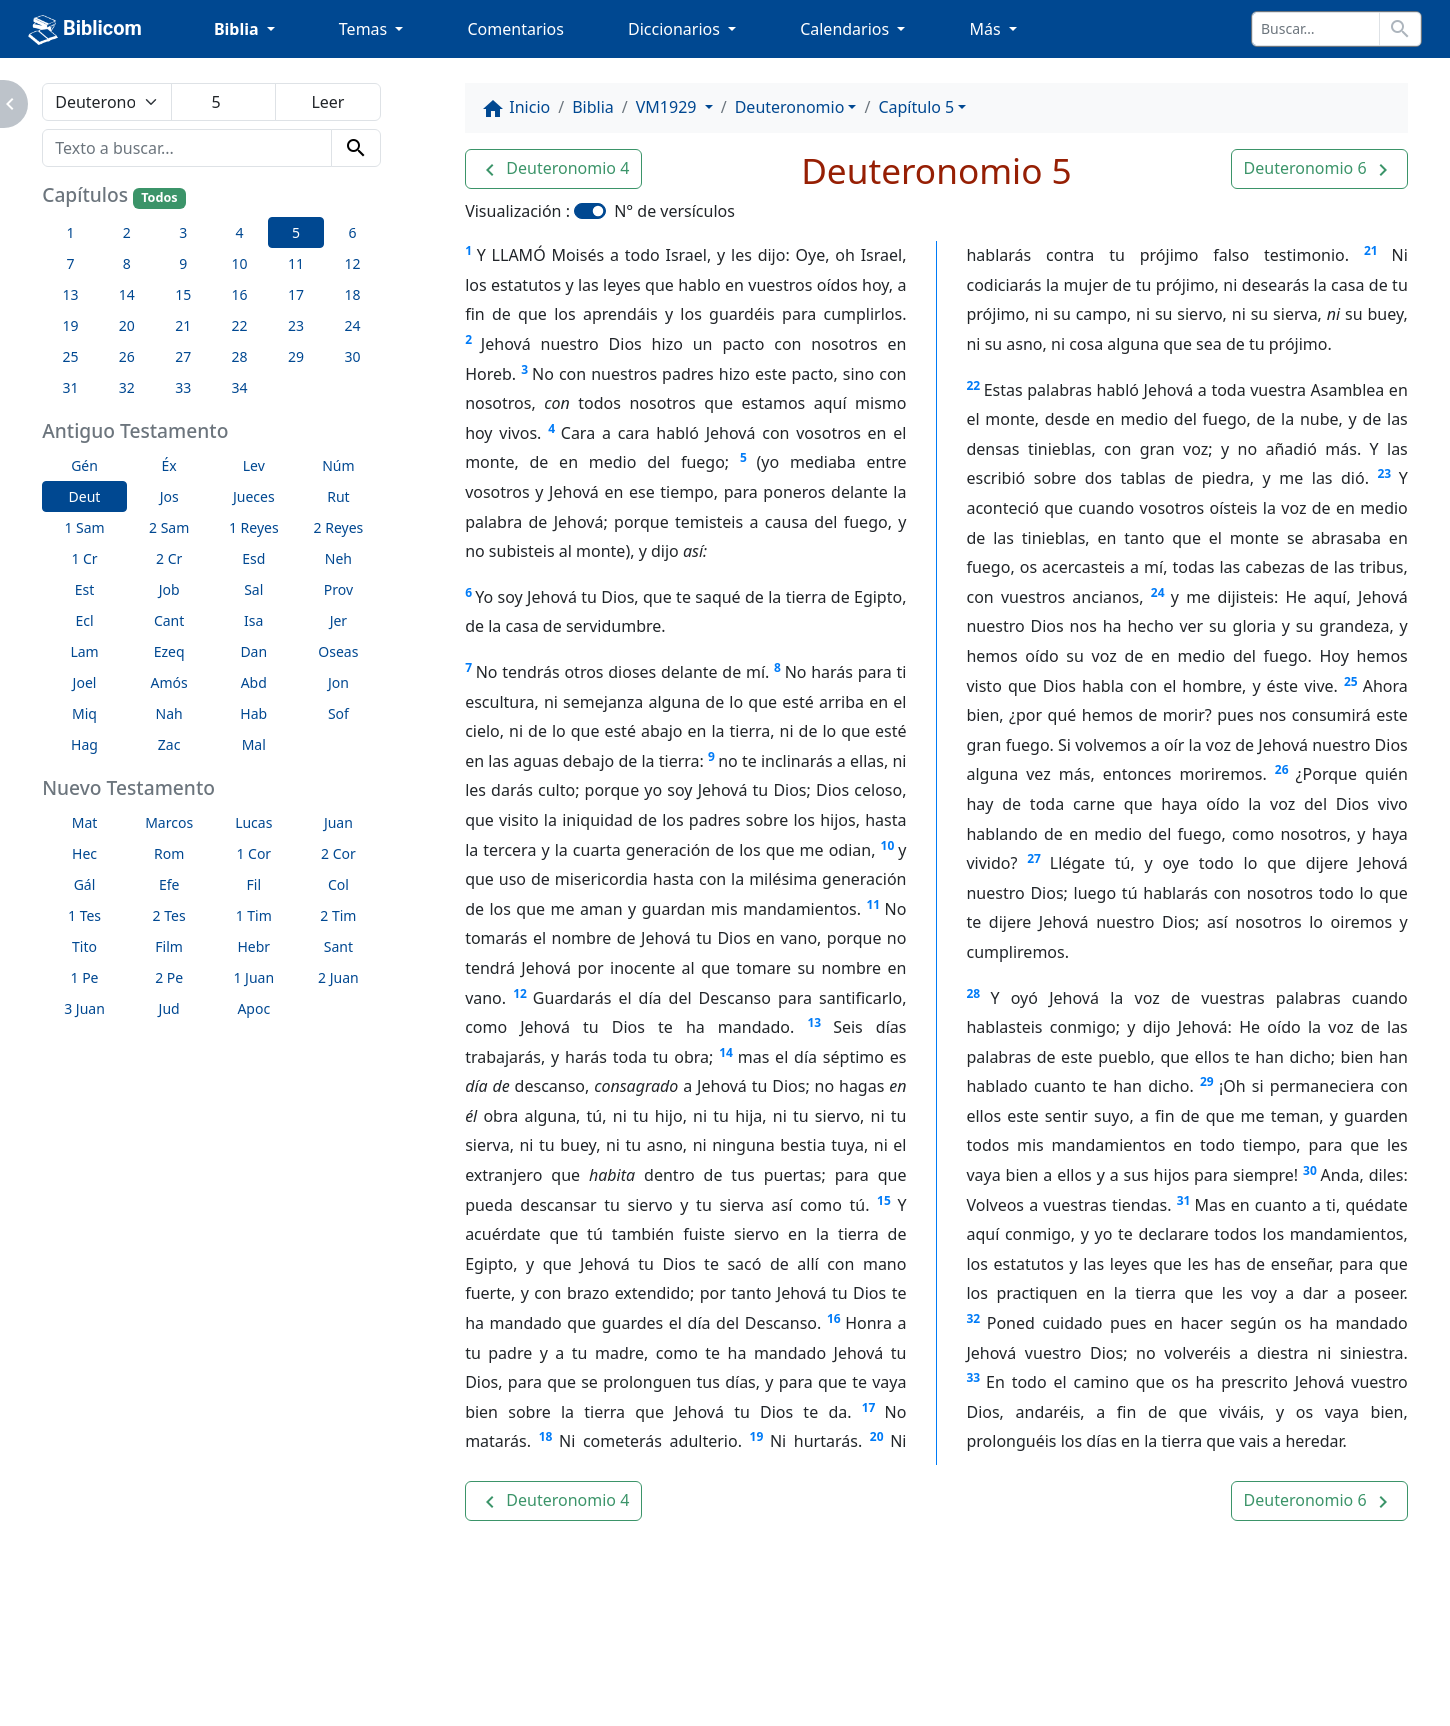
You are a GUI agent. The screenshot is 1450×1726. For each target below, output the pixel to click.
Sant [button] (338, 946)
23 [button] (296, 325)
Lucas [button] (253, 822)
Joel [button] (85, 682)
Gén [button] (84, 465)
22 (973, 385)
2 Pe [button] (169, 977)
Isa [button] (253, 620)
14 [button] (127, 294)
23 (1384, 473)
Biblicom (85, 30)
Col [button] (338, 884)
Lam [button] (84, 651)
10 (888, 845)
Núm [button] (338, 465)
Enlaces (119, 1677)
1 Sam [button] (84, 527)
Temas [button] (365, 29)
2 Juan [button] (338, 977)
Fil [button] (254, 884)
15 (884, 1200)
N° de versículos (674, 211)
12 (520, 993)
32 (973, 1318)
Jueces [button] (254, 496)
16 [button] (240, 294)
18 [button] (352, 294)
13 (814, 1022)
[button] (553, 169)
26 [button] (127, 356)
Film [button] (169, 946)
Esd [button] (253, 558)
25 (1351, 681)
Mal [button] (254, 744)
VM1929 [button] (668, 107)
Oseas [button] (338, 651)
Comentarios (515, 29)
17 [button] (296, 294)
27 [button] (183, 356)
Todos (159, 197)
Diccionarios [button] (676, 29)
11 (873, 904)
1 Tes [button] (84, 915)
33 (973, 1377)
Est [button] (85, 589)
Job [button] (169, 589)
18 (546, 1436)
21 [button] (183, 325)
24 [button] (352, 325)
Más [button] (986, 29)
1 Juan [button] (253, 977)
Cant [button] (169, 620)
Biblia (593, 107)
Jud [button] (169, 1008)
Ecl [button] (84, 620)
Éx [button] (169, 465)
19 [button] (70, 325)
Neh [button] (338, 558)
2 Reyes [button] (339, 527)
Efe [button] (169, 884)
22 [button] (240, 325)
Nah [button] (169, 713)
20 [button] (127, 325)
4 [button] (240, 232)
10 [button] (240, 263)
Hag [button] (84, 744)
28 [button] (240, 356)
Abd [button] (254, 682)
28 (973, 993)
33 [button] (183, 387)
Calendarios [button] (846, 29)
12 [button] (352, 263)
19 (757, 1436)
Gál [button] (85, 884)
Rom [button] (169, 853)
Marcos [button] (169, 822)
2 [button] (127, 232)
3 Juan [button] (84, 1008)
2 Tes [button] (169, 915)
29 (1207, 1081)
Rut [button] (338, 496)
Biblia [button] (238, 29)
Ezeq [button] (169, 651)
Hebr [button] (253, 946)
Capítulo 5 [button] (916, 107)
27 (1034, 858)
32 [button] (127, 387)
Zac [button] (169, 744)
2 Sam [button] (169, 527)
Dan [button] (253, 651)
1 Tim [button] (254, 915)
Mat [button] (85, 822)
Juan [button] (338, 822)
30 (1310, 1170)
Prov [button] (338, 589)
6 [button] (352, 232)
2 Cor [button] (338, 853)
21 (1371, 250)
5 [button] (296, 232)
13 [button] (70, 294)
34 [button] (240, 387)
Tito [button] (84, 946)
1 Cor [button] (253, 853)
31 (1184, 1200)
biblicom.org (153, 1711)
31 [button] (70, 387)
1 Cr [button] (84, 558)
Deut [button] (85, 496)
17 (869, 1407)
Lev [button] (254, 465)
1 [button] (70, 232)
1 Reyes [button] (254, 527)
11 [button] (296, 263)
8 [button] (127, 263)
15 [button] (183, 294)
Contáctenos (362, 1677)
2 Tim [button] (338, 915)
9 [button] (183, 263)
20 (877, 1436)
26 (1282, 769)
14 (726, 1052)
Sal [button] (253, 589)
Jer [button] (339, 620)
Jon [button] (338, 682)
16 (834, 1318)
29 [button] (296, 356)
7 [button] (70, 263)
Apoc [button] (253, 1008)
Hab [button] (253, 713)
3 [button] (183, 232)
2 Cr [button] (169, 558)
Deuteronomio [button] (790, 107)
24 (1158, 592)
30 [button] (352, 356)
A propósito (231, 1677)
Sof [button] (338, 713)
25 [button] (70, 356)
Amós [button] (169, 682)
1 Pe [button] (85, 977)
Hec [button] (84, 853)
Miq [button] (84, 713)
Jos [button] (169, 496)
